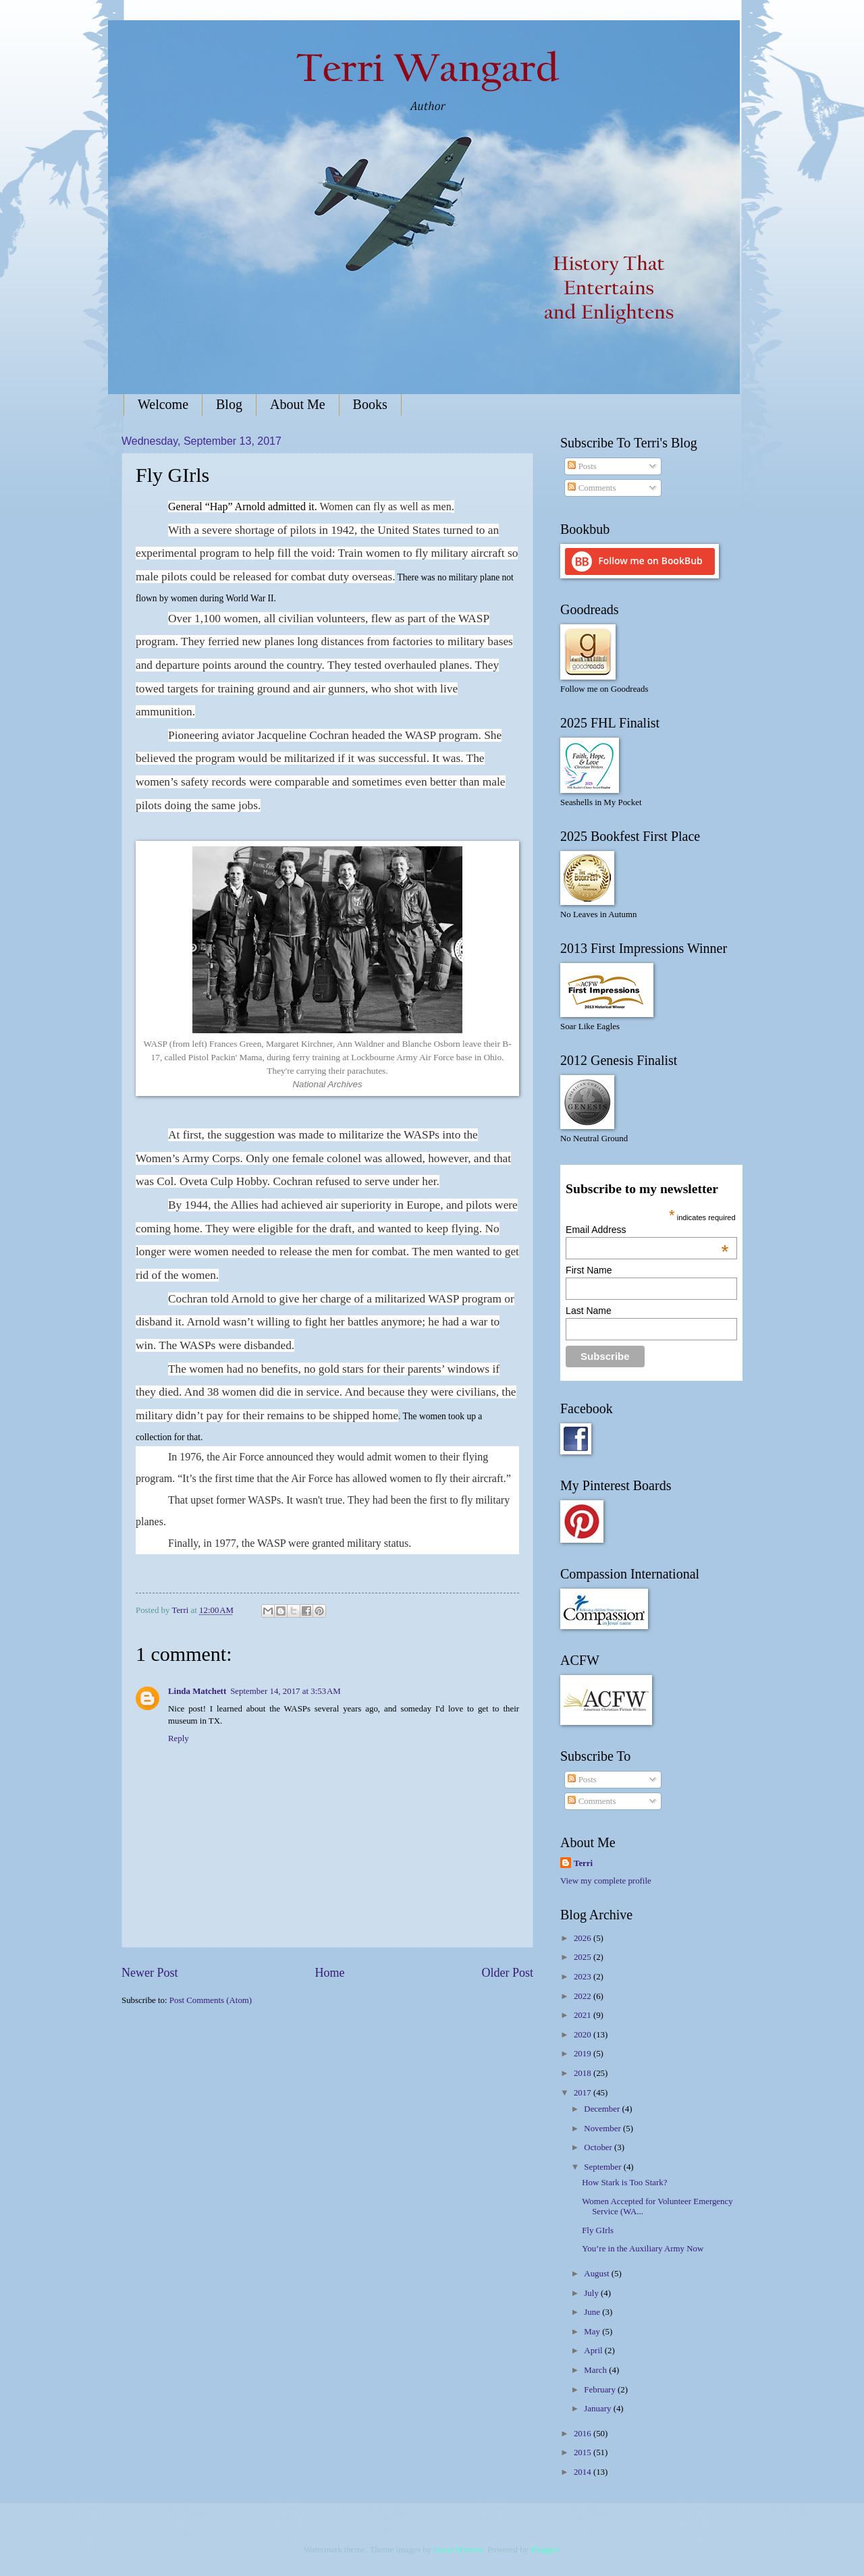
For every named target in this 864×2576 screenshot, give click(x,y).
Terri (583, 1863)
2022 (583, 1996)
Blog (229, 404)
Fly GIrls (598, 2230)
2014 (583, 2472)
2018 (583, 2073)
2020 (583, 2034)
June (593, 2312)
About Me (297, 404)
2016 (583, 2433)
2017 (583, 2093)
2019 (583, 2053)
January (598, 2408)
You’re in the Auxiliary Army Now (642, 2248)
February (601, 2389)
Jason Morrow (458, 2549)
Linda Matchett (197, 1691)
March (596, 2370)
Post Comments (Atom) (210, 2000)
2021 (583, 2015)
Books (370, 404)
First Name (589, 1270)
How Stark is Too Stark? (624, 2182)
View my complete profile (605, 1881)
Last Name (589, 1310)
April (594, 2350)
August (597, 2273)
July (592, 2293)
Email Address (647, 1229)
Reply (178, 1738)
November (603, 2128)
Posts (582, 466)
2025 (583, 1957)
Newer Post (150, 1972)
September (603, 2167)
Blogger (544, 2549)
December (603, 2109)
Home (329, 1972)
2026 (583, 1938)
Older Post (507, 1972)
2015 (583, 2452)
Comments (592, 488)
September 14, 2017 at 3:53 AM (285, 1691)
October (599, 2147)
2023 (583, 1976)
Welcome (163, 404)
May (593, 2331)
